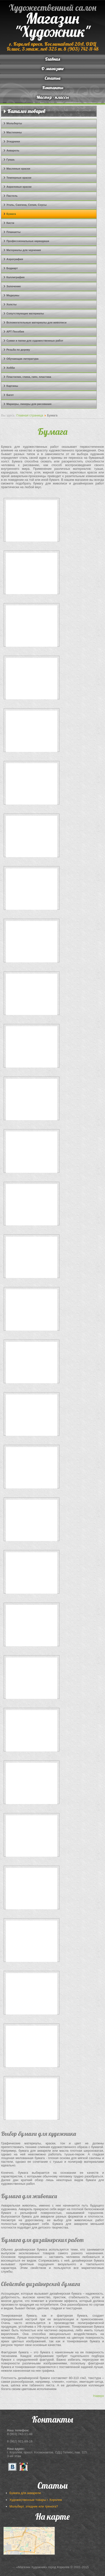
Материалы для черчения (23, 250)
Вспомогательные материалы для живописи (36, 322)
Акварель (12, 150)
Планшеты (13, 231)
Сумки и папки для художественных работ (34, 340)
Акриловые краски (19, 186)
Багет (10, 394)
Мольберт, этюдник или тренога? (34, 2506)
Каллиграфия (15, 277)
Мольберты (14, 123)
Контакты (52, 88)
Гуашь (10, 159)
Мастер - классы (52, 97)
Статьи (52, 78)
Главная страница (29, 415)
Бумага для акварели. (26, 2493)
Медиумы (12, 295)
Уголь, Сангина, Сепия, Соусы (26, 204)
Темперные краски (18, 177)
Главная (52, 59)
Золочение (13, 286)
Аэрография (14, 259)
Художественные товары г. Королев (36, 2500)
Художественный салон (52, 20)
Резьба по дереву (18, 349)
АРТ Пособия (15, 331)
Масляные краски (18, 168)
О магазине (52, 68)
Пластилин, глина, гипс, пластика (28, 376)
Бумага (11, 213)
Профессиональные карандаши (27, 241)
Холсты (11, 304)
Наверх (98, 2396)
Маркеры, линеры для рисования (28, 403)
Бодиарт (12, 268)
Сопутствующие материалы (25, 313)
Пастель (11, 195)
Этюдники (13, 141)
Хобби (10, 367)
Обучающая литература (22, 358)
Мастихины (14, 132)
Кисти (10, 222)
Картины (12, 385)
